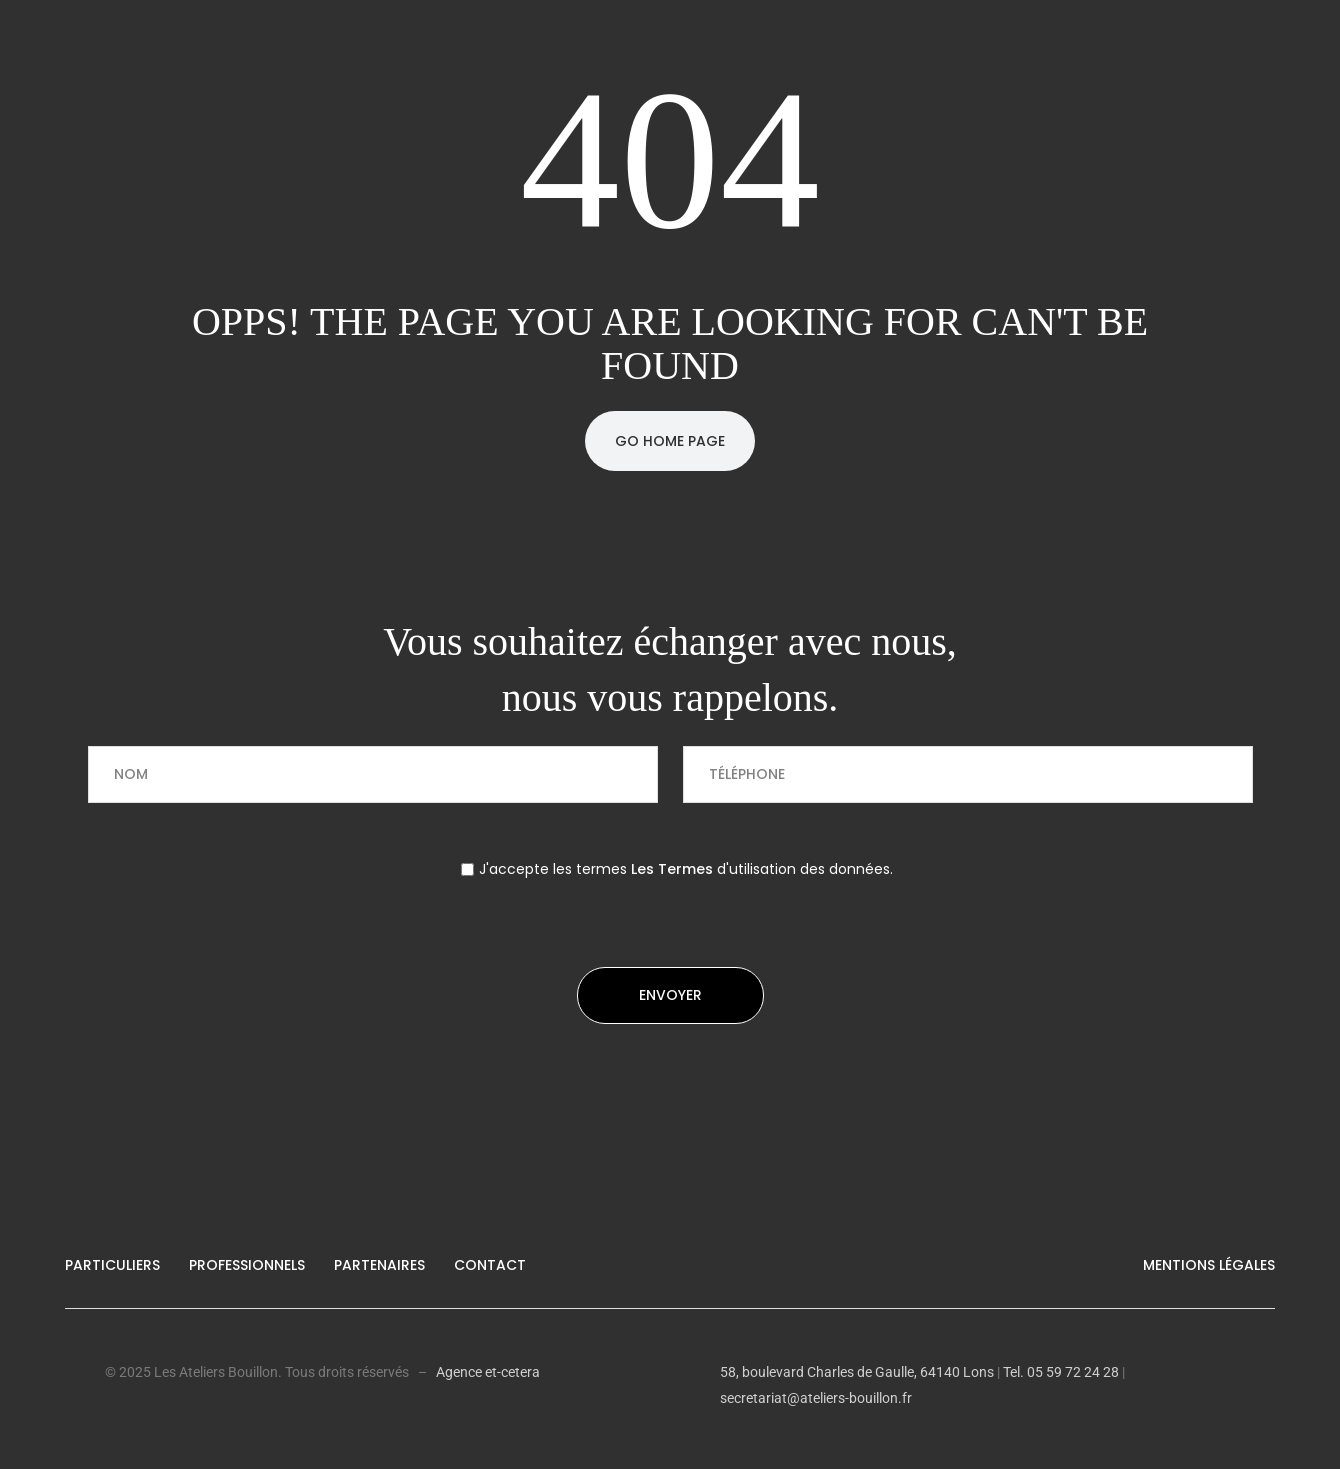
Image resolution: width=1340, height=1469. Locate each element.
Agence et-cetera (488, 1372)
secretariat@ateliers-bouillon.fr (816, 1398)
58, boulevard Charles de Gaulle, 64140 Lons (857, 1372)
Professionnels (247, 1265)
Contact (490, 1265)
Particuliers (112, 1265)
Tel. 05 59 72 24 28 (1059, 1372)
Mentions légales (1209, 1265)
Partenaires (379, 1265)
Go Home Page (670, 441)
